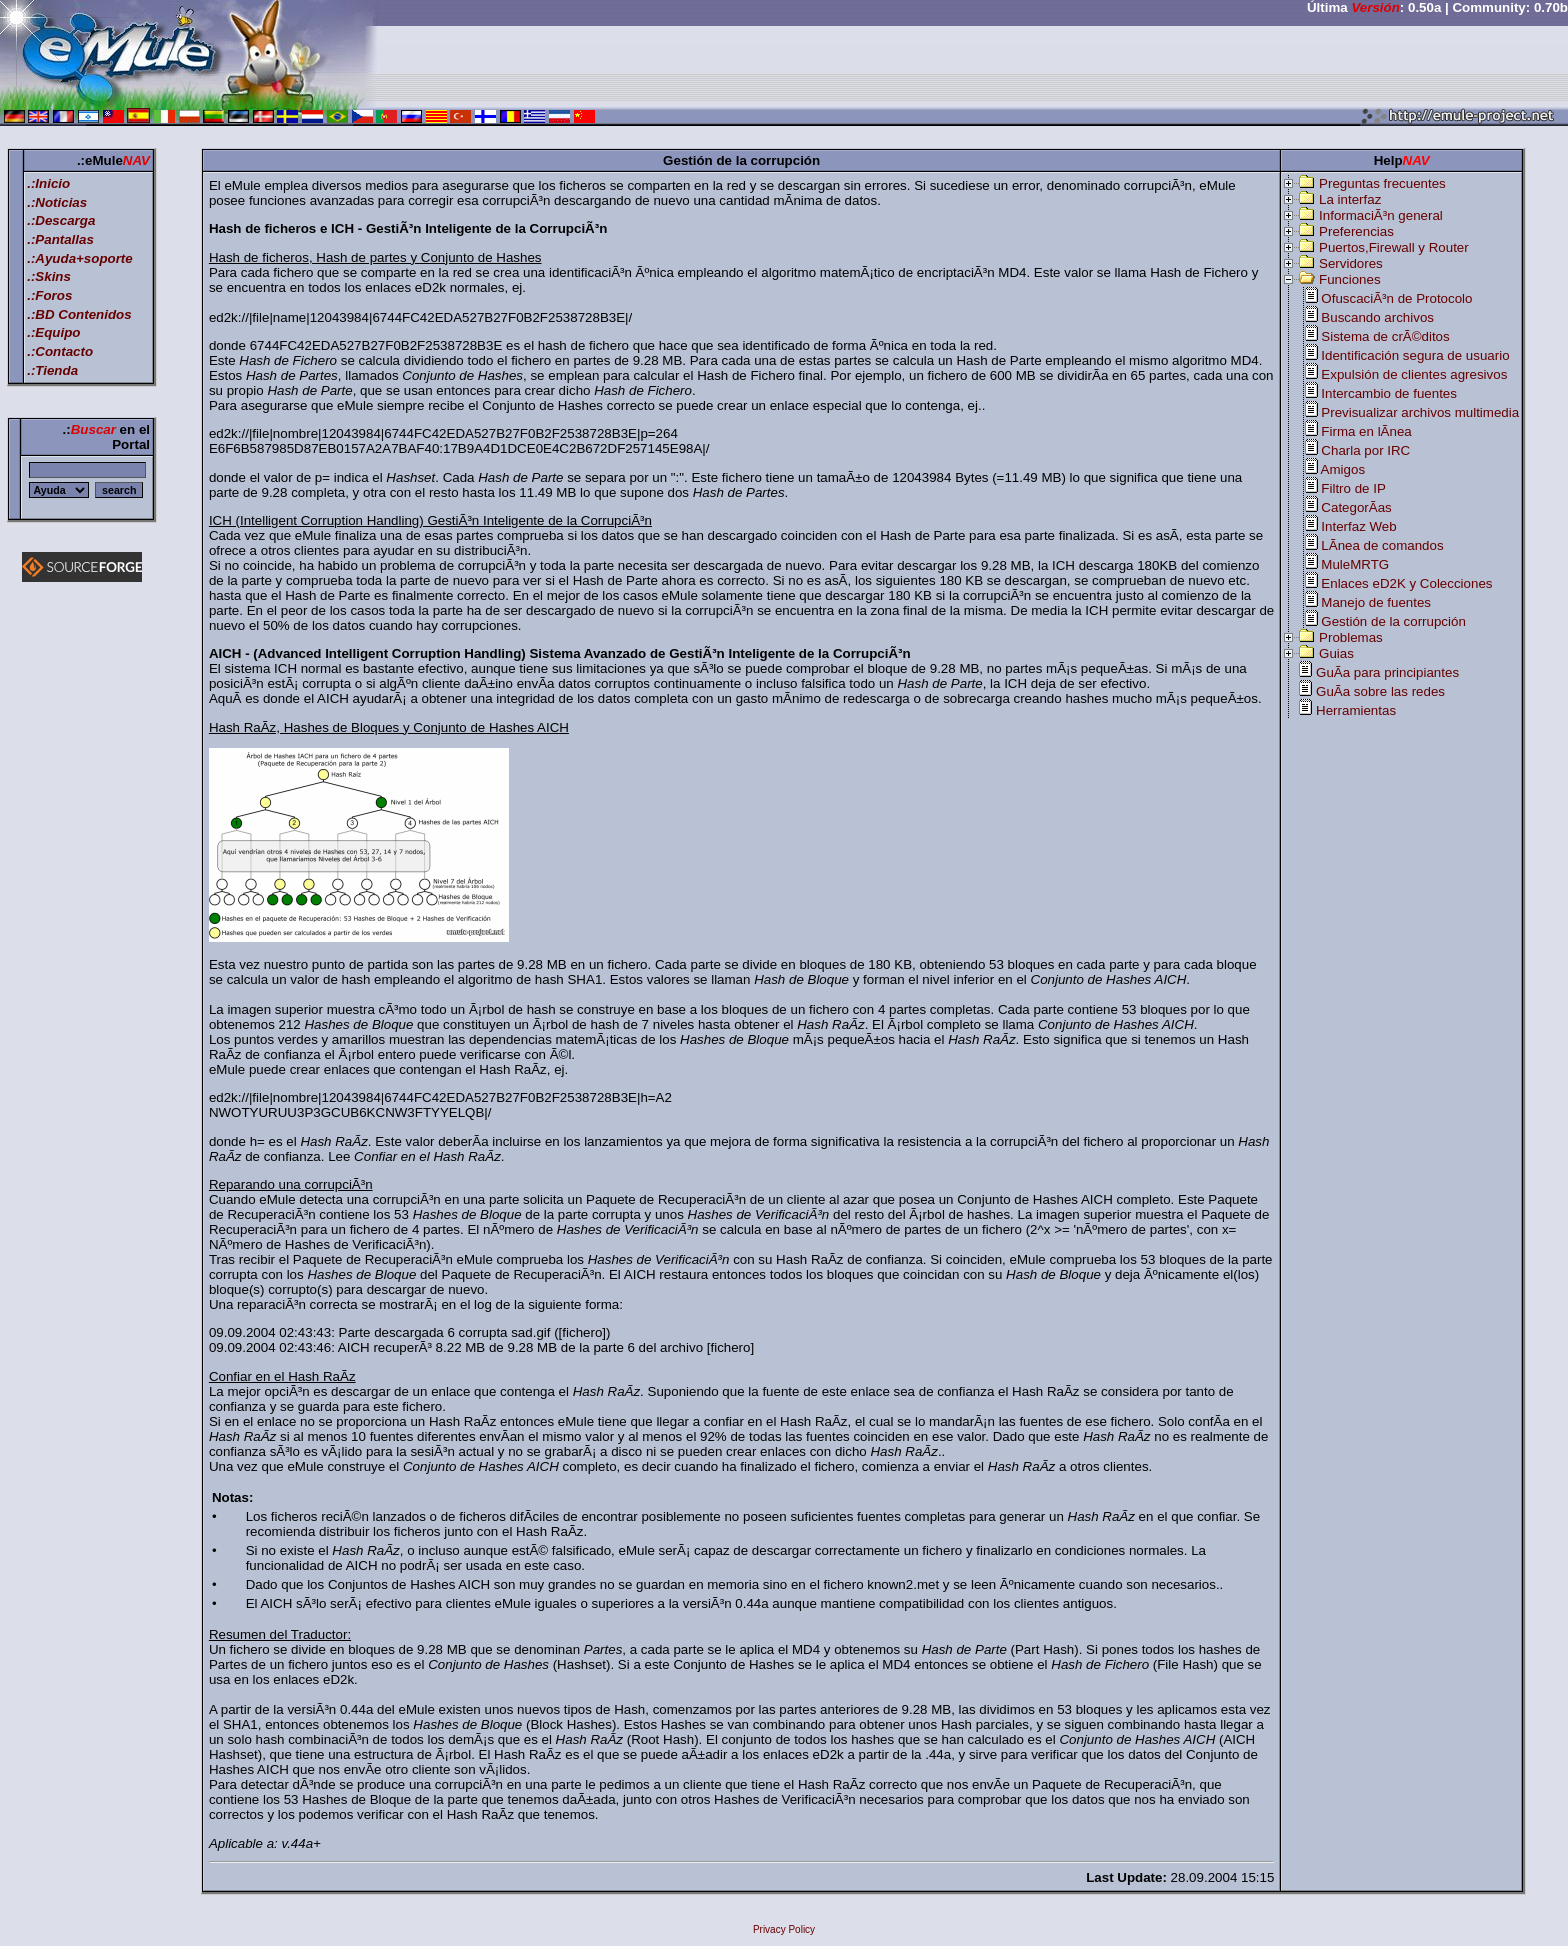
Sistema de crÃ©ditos (1385, 336)
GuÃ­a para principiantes (1387, 672)
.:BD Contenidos (79, 314)
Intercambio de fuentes (1389, 393)
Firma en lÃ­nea (1366, 431)
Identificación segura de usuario (1415, 355)
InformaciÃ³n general (1381, 215)
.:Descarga (61, 220)
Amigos (1343, 469)
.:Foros (49, 295)
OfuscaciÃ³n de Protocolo (1396, 298)
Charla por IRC (1365, 450)
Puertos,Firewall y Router (1394, 247)
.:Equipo (53, 332)
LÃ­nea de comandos (1382, 545)
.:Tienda (52, 370)
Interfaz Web (1358, 526)
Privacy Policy (784, 1929)
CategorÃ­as (1356, 507)
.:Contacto (60, 351)
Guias (1336, 653)
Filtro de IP (1353, 488)
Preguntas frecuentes (1382, 183)
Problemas (1351, 637)
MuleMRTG (1355, 564)
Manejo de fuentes (1376, 602)
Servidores (1351, 263)
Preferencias (1356, 231)
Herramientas (1356, 710)
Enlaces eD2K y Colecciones (1406, 583)
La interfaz (1350, 199)
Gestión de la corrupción (1393, 621)
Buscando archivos (1377, 317)
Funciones (1350, 279)
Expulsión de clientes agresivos (1414, 374)
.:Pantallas (60, 239)
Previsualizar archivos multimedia (1420, 412)
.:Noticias (57, 202)
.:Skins (49, 276)
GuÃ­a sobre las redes (1380, 691)
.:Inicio (48, 183)
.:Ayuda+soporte (80, 258)
